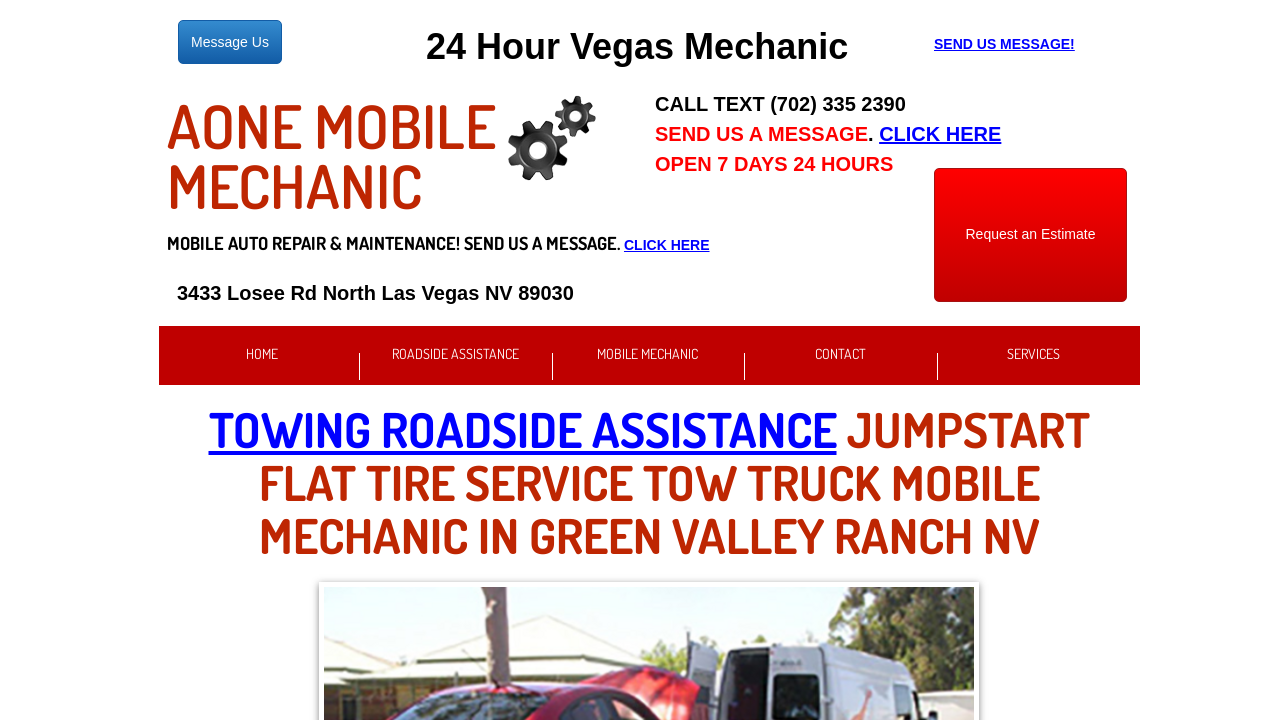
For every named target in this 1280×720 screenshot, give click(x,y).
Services (1033, 353)
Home (262, 353)
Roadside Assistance (455, 353)
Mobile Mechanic (647, 353)
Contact (840, 353)
